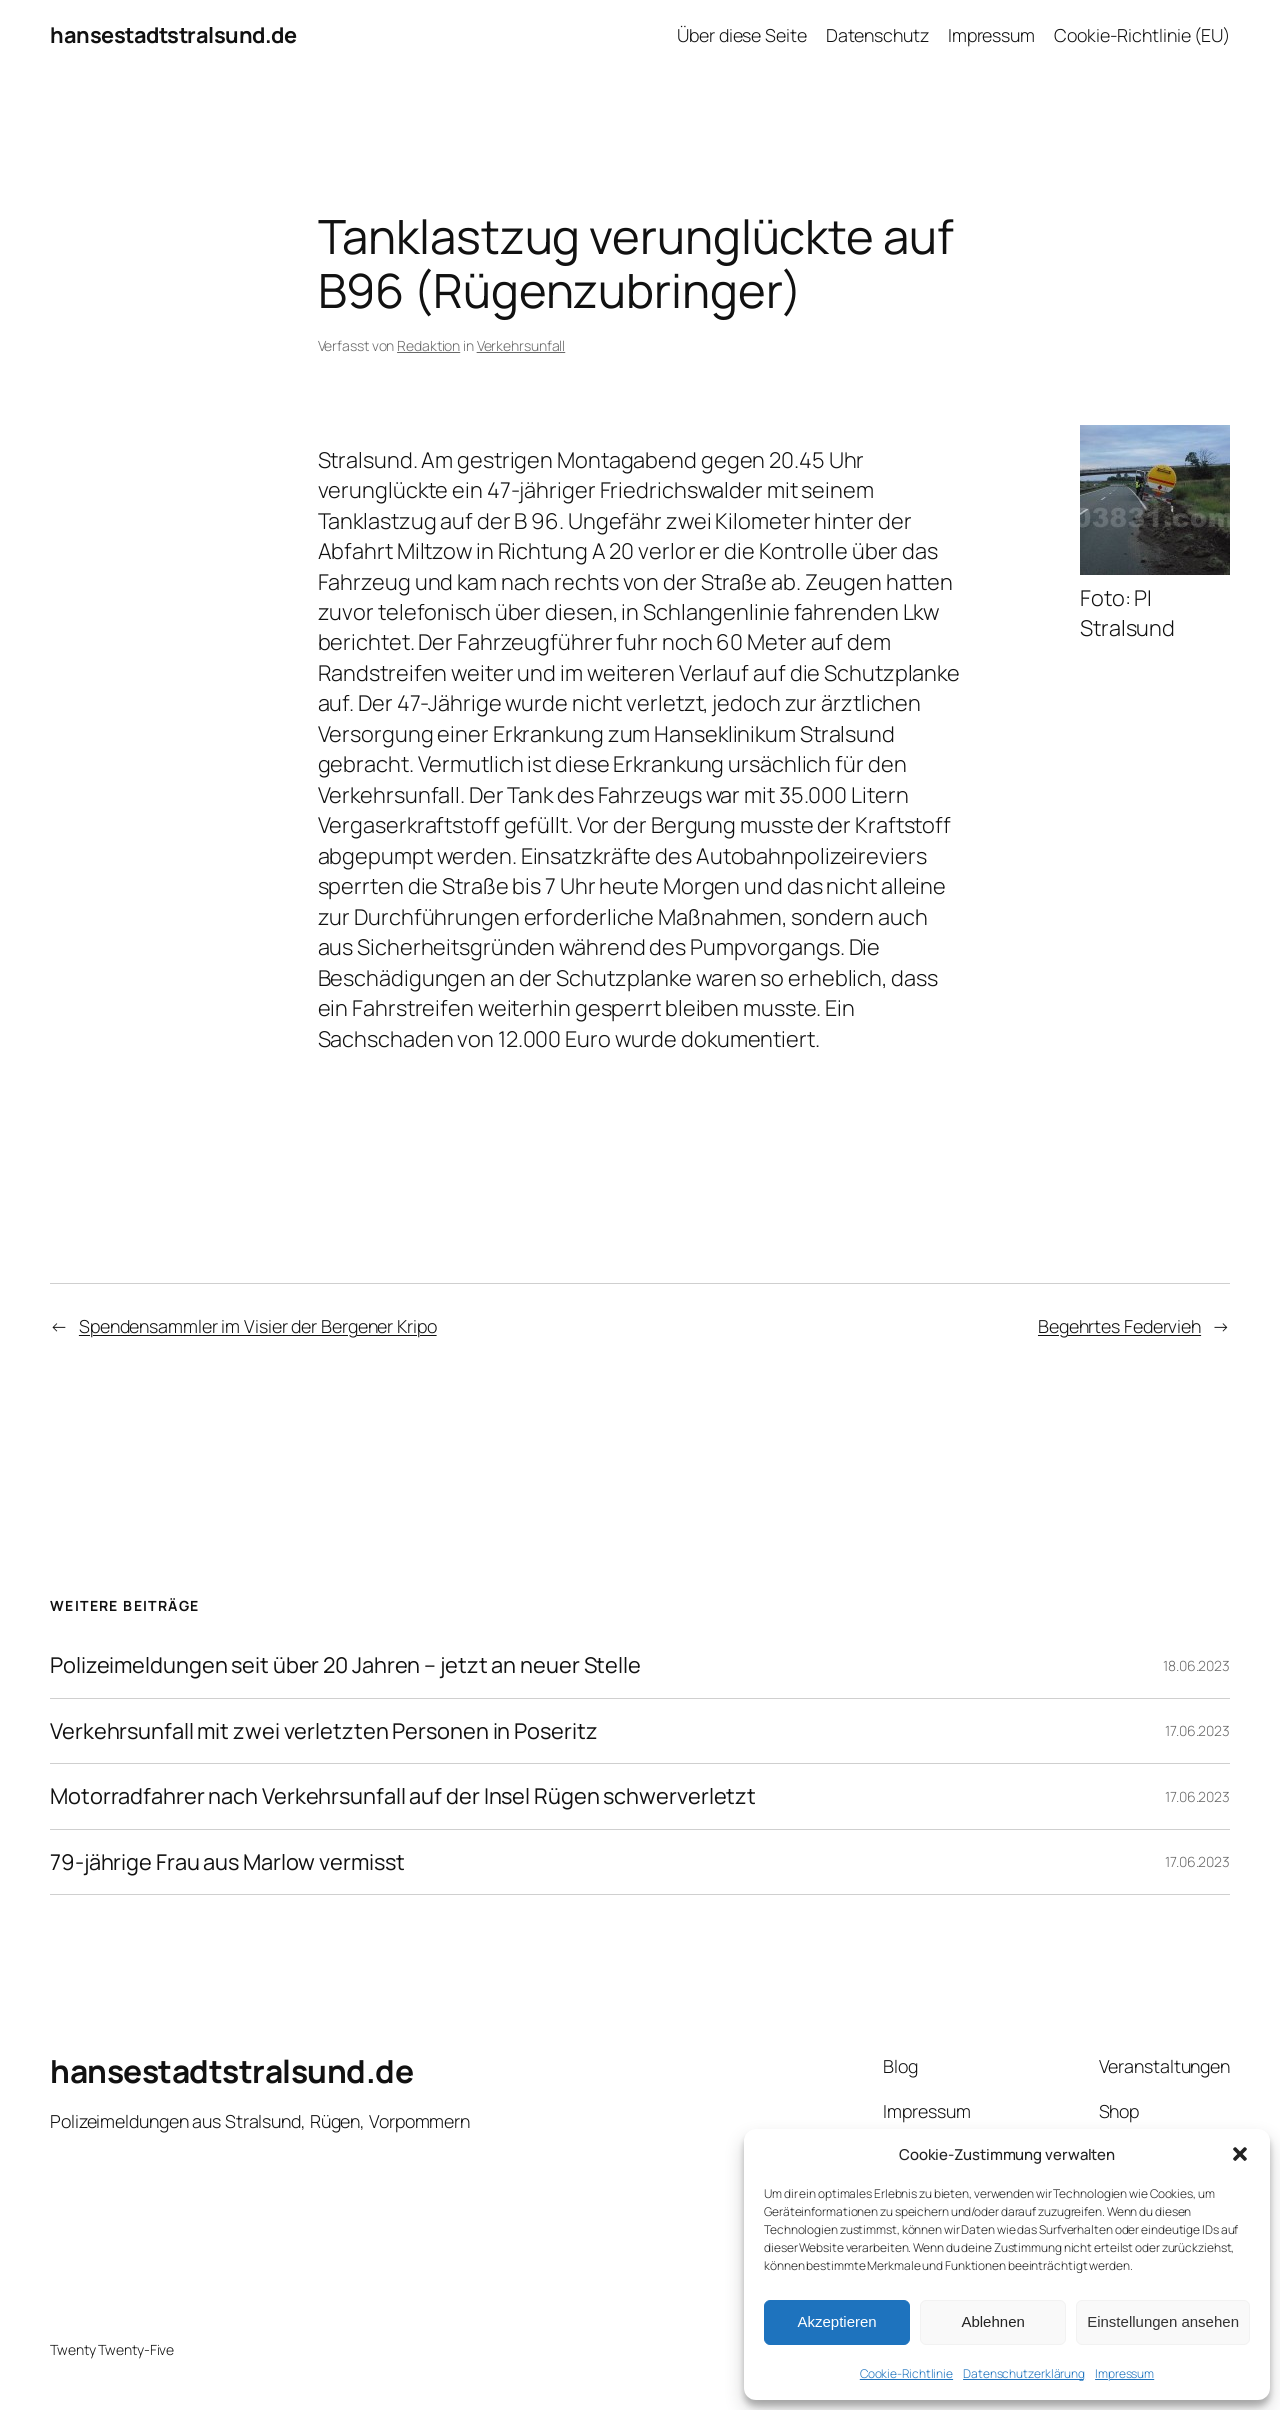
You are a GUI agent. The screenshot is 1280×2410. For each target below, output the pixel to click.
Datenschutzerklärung (1024, 2373)
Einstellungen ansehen (1163, 2321)
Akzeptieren (836, 2321)
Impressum (1124, 2373)
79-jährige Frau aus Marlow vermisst (227, 1862)
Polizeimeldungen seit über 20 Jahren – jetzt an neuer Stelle (345, 1665)
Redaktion (428, 345)
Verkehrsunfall (521, 345)
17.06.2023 (1197, 1730)
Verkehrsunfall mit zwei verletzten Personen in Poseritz (324, 1731)
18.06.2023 (1196, 1665)
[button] (1240, 2154)
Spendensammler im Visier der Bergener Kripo (258, 1326)
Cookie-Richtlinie (906, 2373)
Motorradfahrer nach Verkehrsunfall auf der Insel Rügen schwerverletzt (403, 1796)
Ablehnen (992, 2321)
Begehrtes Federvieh (1119, 1326)
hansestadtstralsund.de (173, 35)
